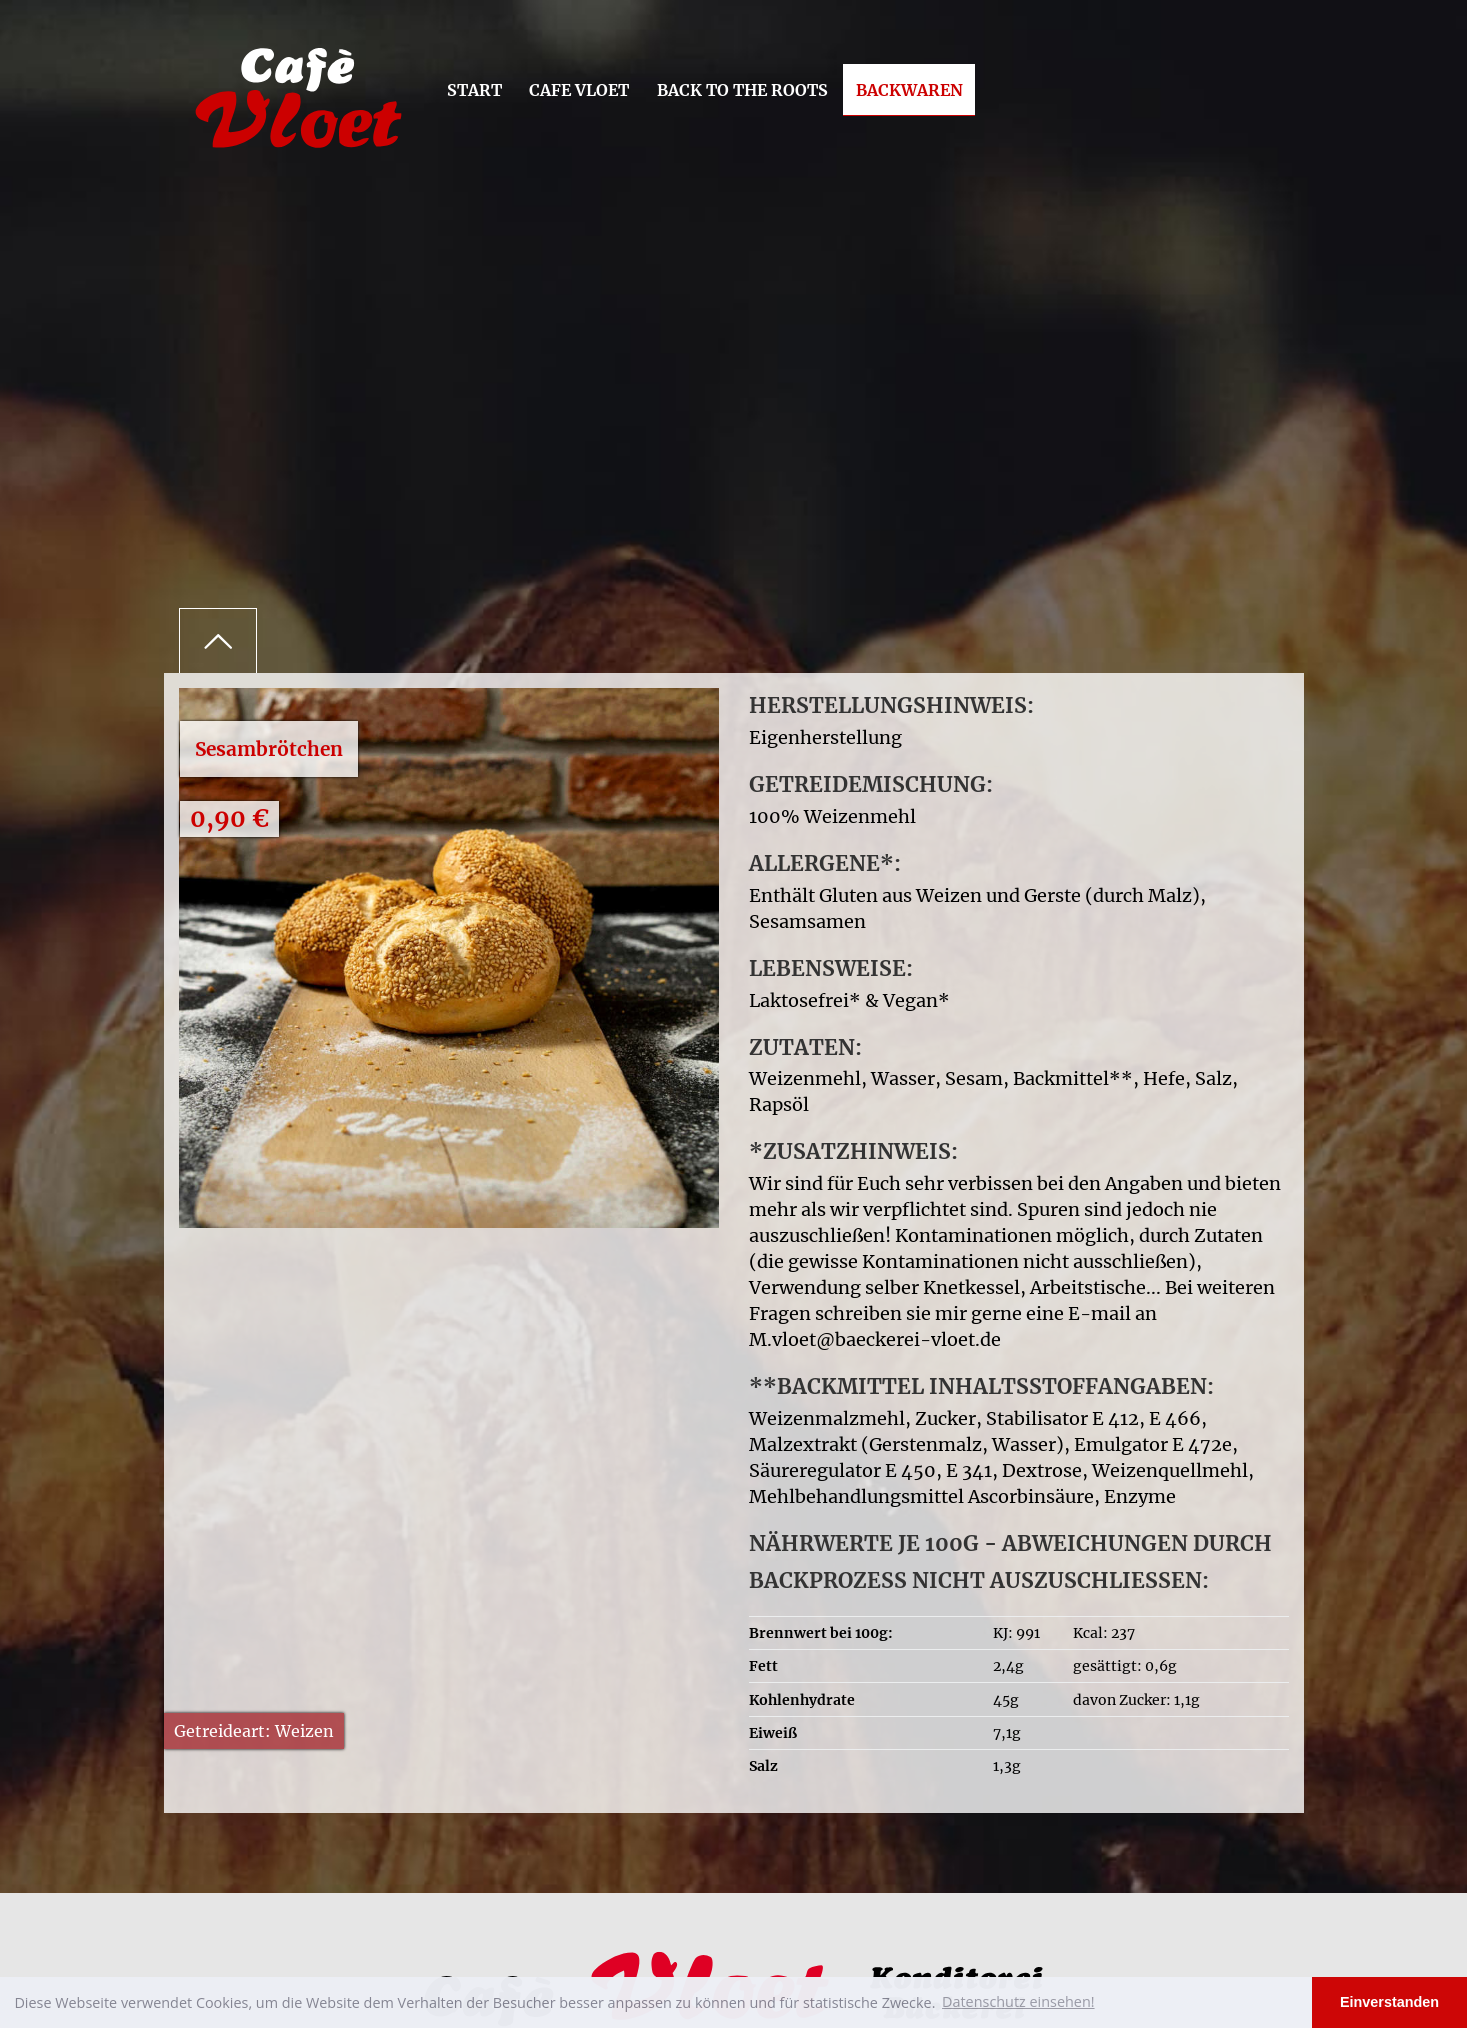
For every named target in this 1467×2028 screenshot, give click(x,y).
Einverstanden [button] (1389, 2002)
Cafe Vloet (579, 90)
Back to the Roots (742, 90)
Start (474, 90)
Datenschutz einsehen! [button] (1018, 2001)
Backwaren (909, 90)
